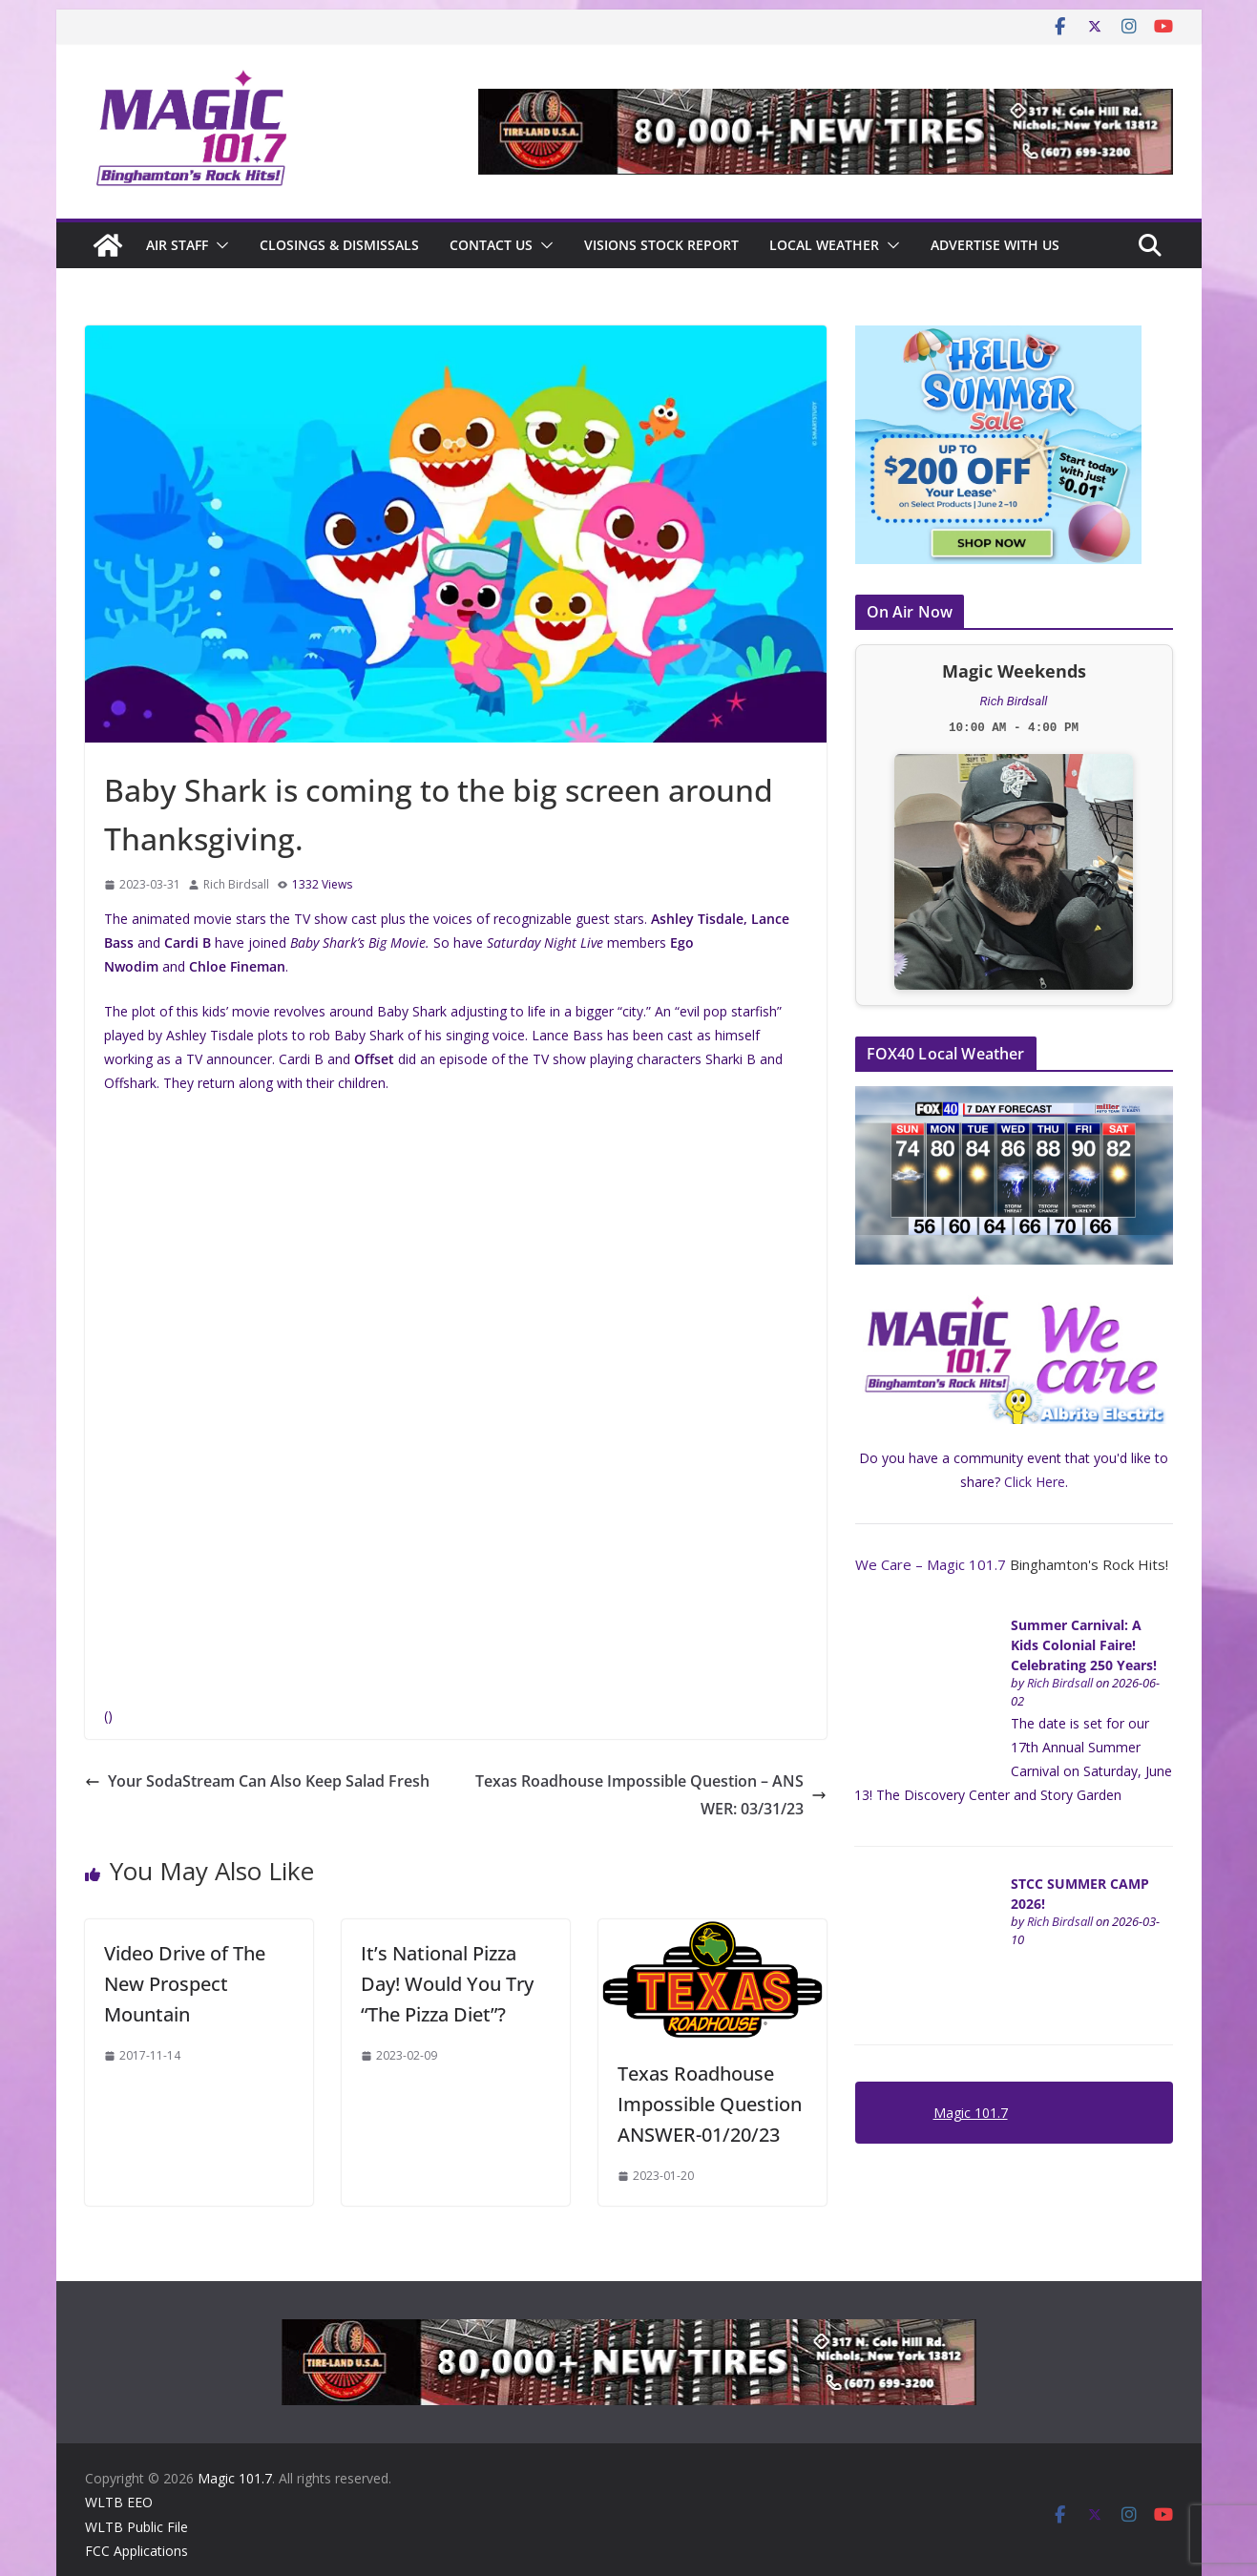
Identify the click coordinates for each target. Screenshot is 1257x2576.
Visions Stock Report (661, 245)
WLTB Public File (136, 2527)
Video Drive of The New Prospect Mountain (184, 1983)
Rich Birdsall (236, 884)
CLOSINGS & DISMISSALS (339, 245)
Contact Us (491, 245)
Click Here (1034, 1482)
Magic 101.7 (970, 2113)
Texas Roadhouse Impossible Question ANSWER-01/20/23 (710, 2104)
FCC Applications (136, 2551)
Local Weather (824, 245)
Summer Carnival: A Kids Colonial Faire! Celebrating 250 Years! (1084, 1645)
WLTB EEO (119, 2502)
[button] (218, 245)
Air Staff (177, 245)
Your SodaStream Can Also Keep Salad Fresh (257, 1780)
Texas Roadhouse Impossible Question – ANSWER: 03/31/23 (651, 1794)
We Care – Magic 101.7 (930, 1564)
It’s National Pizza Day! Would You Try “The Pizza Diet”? (447, 1983)
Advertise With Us (995, 245)
